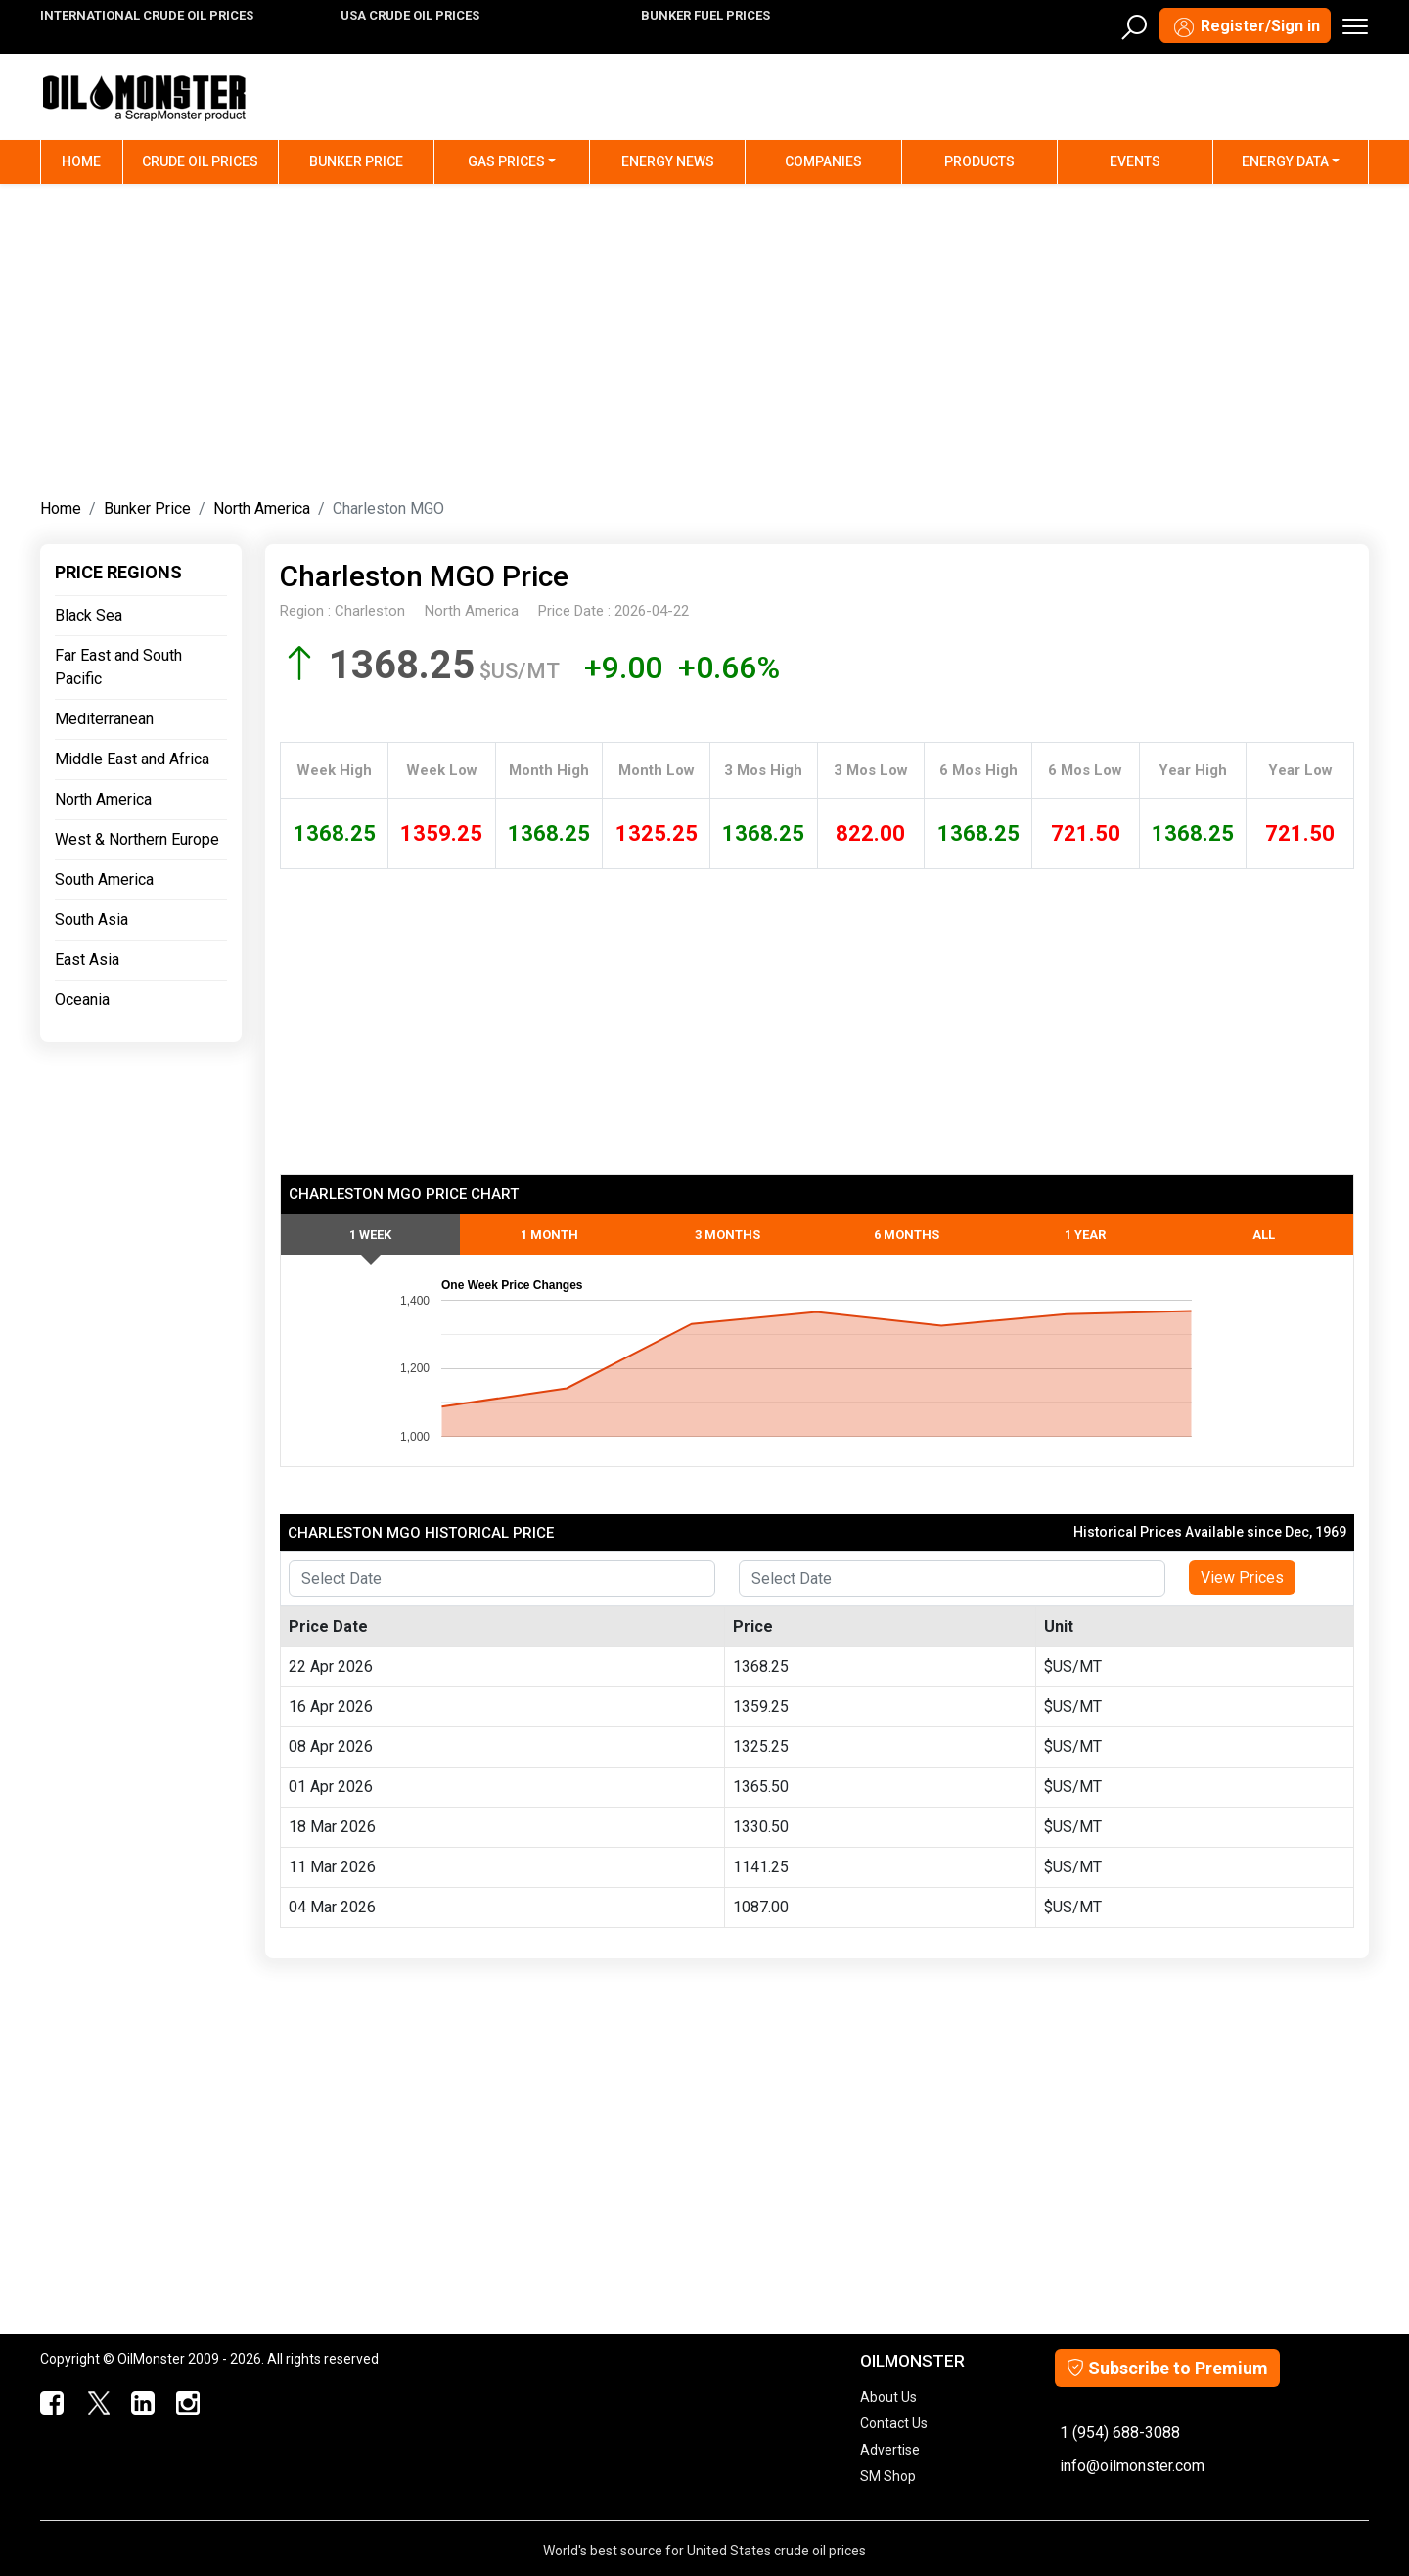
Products (979, 161)
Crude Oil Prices (200, 161)
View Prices (1242, 1577)
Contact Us (894, 2423)
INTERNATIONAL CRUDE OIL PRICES (146, 15)
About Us (888, 2397)
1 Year (1085, 1234)
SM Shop (888, 2476)
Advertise (890, 2450)
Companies (823, 161)
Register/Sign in (1245, 27)
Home (92, 160)
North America (261, 508)
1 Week (370, 1234)
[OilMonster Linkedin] (140, 2403)
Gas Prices (506, 161)
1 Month (549, 1234)
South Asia (91, 919)
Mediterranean (104, 719)
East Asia (87, 959)
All (1263, 1234)
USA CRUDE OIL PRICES (410, 15)
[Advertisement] (704, 337)
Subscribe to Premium (1167, 2368)
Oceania (82, 999)
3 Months (727, 1234)
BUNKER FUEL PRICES (705, 15)
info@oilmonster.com (1132, 2466)
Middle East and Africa (132, 759)
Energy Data (1285, 161)
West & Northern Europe (137, 839)
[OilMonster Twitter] (95, 2403)
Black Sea (88, 615)
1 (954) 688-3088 (1120, 2432)
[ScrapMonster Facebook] (50, 2403)
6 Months (906, 1234)
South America (104, 879)
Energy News (667, 161)
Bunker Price (356, 161)
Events (1135, 161)
